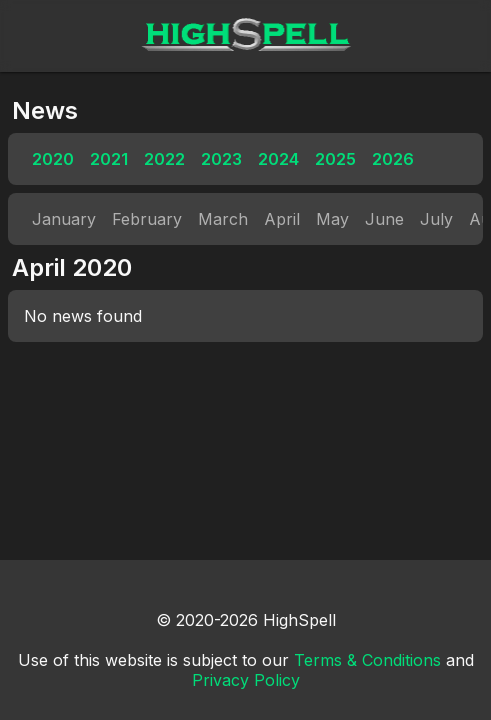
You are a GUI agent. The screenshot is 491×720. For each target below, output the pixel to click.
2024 (278, 159)
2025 (335, 159)
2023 (221, 159)
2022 (164, 159)
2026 (393, 159)
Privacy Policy (246, 680)
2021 (109, 159)
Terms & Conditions (367, 660)
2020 (53, 159)
